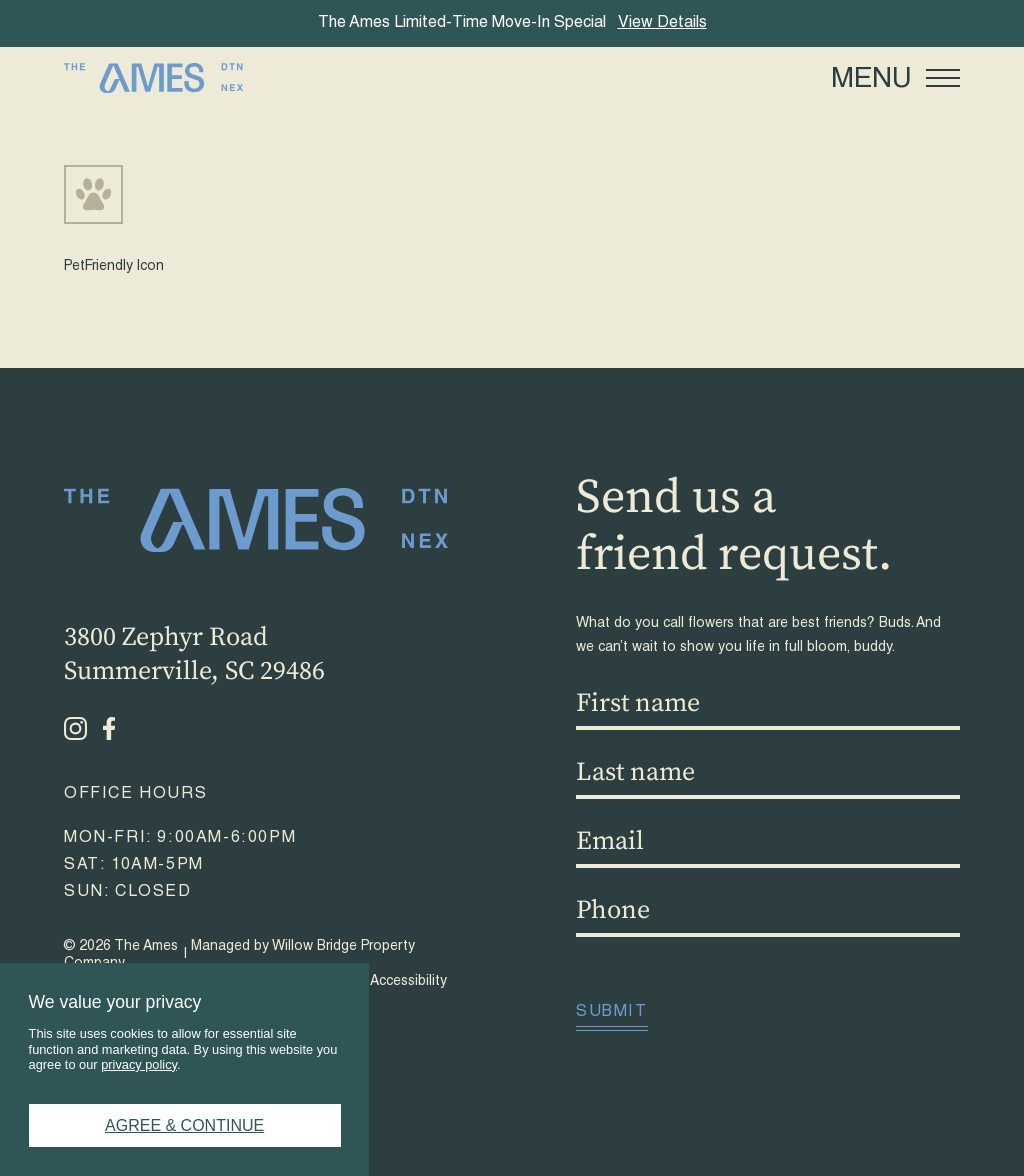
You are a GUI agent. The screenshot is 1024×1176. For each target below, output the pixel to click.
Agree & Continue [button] (184, 1125)
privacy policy (139, 1064)
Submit (612, 1013)
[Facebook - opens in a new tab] (109, 728)
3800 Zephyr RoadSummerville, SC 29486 (194, 654)
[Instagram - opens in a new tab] (75, 728)
